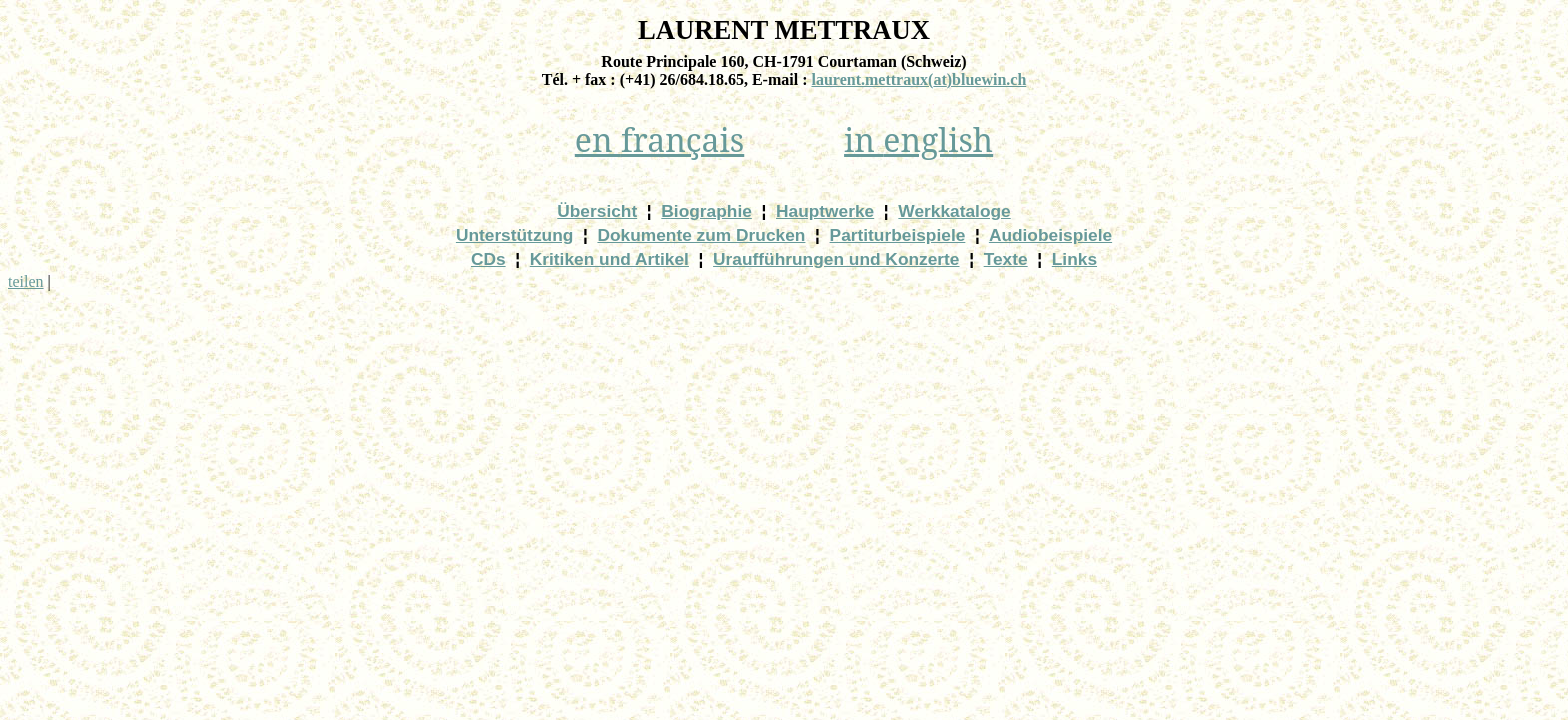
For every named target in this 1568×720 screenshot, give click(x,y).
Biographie (706, 211)
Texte (1006, 259)
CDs (488, 259)
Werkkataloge (954, 211)
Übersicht (597, 211)
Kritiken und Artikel (609, 259)
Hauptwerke (825, 211)
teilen (26, 281)
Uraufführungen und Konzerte (836, 259)
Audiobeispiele (1050, 235)
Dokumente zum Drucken (701, 235)
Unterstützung (514, 235)
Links (1074, 259)
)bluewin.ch (918, 79)
